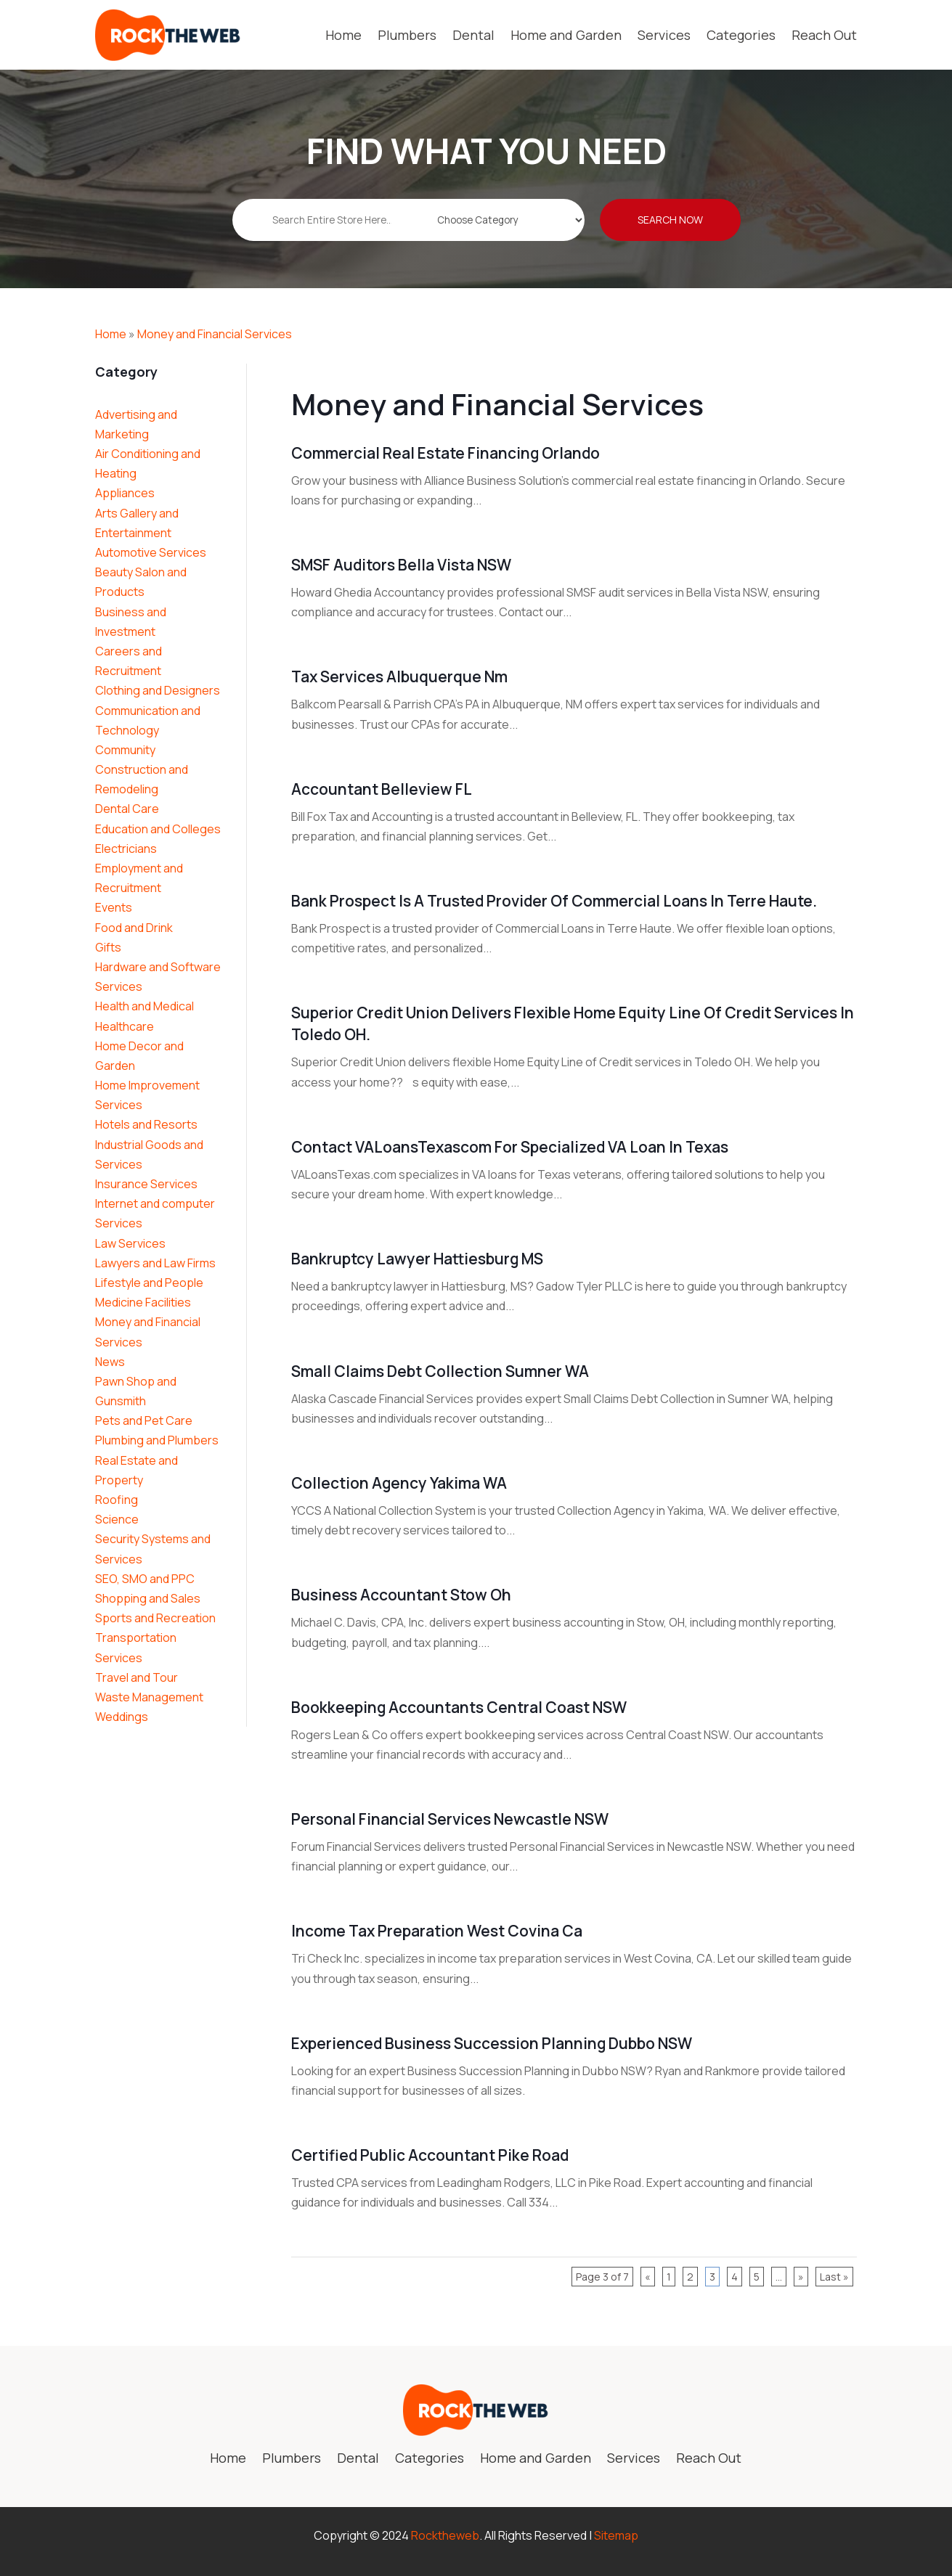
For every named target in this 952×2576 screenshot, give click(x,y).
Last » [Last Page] (834, 2276)
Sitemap (616, 2535)
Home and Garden (566, 35)
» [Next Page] (801, 2276)
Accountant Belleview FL (381, 789)
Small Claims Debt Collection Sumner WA (440, 1371)
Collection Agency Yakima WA (399, 1483)
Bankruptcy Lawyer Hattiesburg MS (417, 1258)
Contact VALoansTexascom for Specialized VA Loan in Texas (509, 1147)
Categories (741, 35)
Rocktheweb (445, 2535)
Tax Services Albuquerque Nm (399, 676)
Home (343, 35)
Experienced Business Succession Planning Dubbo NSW (491, 2043)
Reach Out (824, 35)
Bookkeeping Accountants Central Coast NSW (459, 1707)
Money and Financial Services (214, 334)
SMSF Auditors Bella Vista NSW (401, 565)
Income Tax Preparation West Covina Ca (436, 1931)
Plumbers (407, 35)
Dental (473, 35)
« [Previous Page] (648, 2276)
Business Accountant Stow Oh (401, 1595)
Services (664, 35)
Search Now (670, 230)
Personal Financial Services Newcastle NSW (450, 1819)
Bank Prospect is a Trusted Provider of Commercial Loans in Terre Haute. (554, 901)
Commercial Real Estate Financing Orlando (445, 453)
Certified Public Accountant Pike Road (430, 2155)
